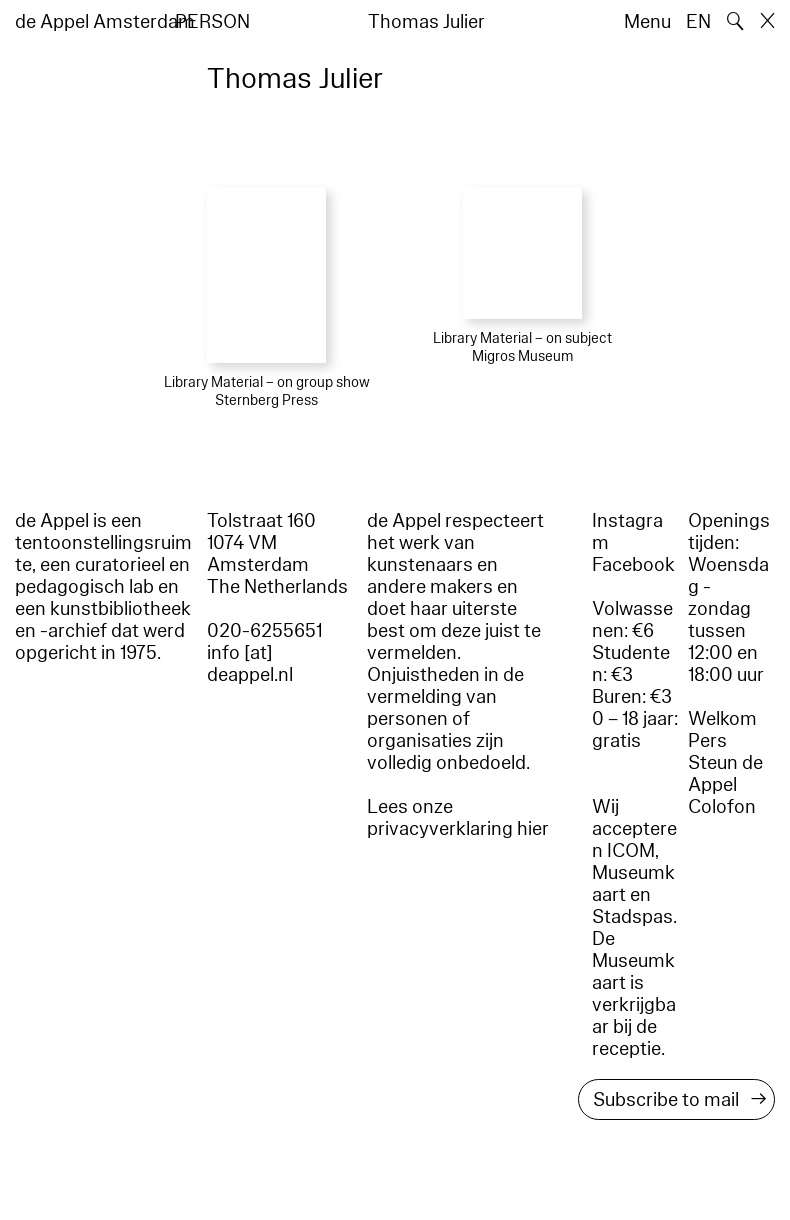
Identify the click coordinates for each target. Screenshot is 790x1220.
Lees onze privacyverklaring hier (458, 818)
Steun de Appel (725, 774)
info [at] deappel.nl (250, 664)
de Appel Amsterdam (105, 22)
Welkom (722, 719)
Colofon (722, 807)
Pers (707, 741)
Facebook (633, 565)
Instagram (627, 532)
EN (698, 22)
